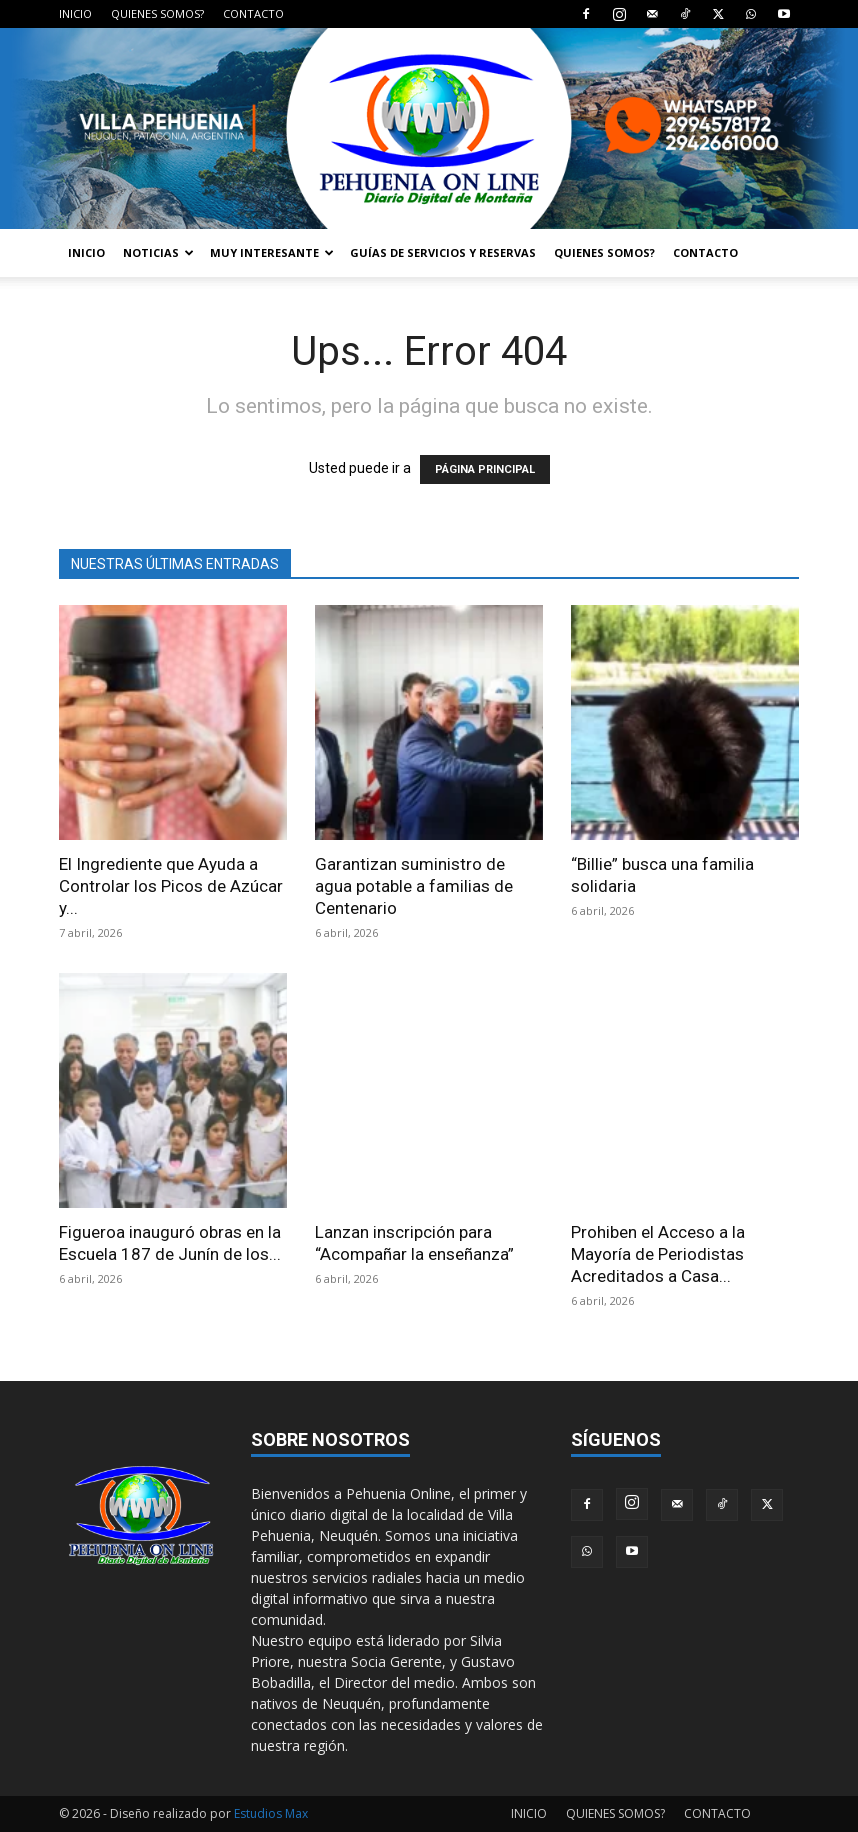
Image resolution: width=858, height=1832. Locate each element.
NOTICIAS (158, 252)
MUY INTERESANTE (272, 252)
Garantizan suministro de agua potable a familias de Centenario (414, 886)
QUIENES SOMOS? (157, 13)
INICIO (75, 13)
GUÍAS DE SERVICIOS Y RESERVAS (443, 252)
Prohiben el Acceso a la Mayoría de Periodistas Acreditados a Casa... (658, 1254)
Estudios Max (271, 1813)
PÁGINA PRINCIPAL (485, 469)
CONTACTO (253, 13)
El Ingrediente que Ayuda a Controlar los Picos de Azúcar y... (171, 886)
